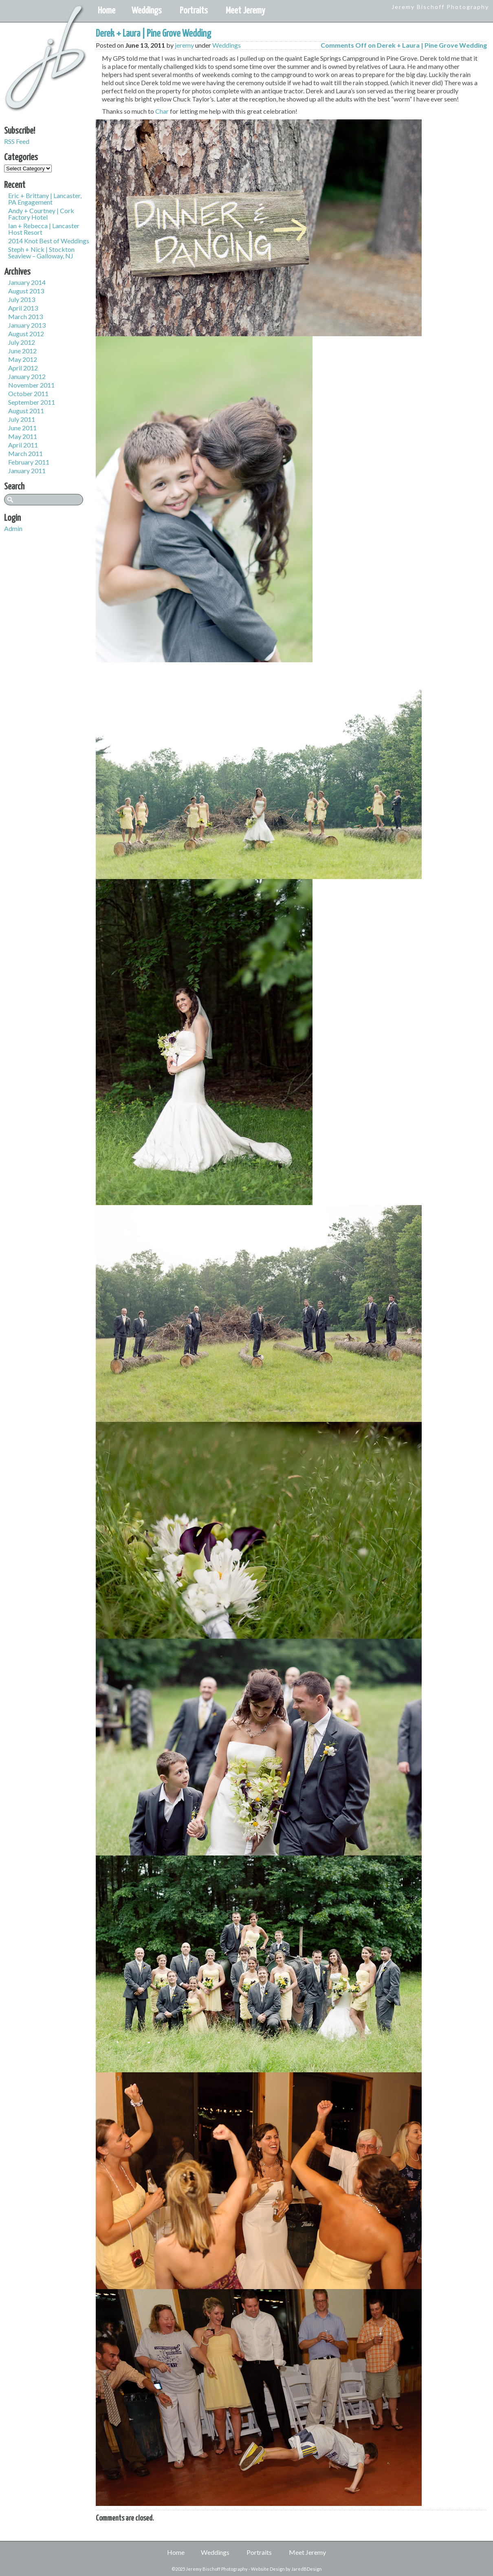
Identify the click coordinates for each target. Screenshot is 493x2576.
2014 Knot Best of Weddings (48, 241)
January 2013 (27, 325)
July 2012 (21, 342)
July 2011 (21, 419)
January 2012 (27, 376)
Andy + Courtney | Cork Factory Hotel (41, 214)
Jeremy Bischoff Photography (440, 6)
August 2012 (26, 333)
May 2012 (22, 359)
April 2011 (23, 445)
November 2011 (31, 385)
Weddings (147, 10)
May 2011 (22, 436)
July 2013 (21, 299)
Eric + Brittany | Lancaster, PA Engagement (44, 199)
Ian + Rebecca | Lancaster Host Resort (43, 229)
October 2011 (28, 393)
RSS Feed (16, 141)
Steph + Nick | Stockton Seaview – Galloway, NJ (41, 252)
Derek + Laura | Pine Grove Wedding (153, 34)
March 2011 (25, 453)
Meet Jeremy (245, 10)
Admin (13, 528)
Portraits (194, 10)
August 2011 (26, 410)
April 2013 (23, 308)
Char (162, 111)
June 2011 (22, 428)
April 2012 (23, 368)
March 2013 (25, 316)
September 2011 (31, 402)
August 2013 (26, 291)
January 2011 (27, 470)
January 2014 (27, 282)
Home (106, 10)
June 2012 (22, 351)
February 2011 (28, 462)
